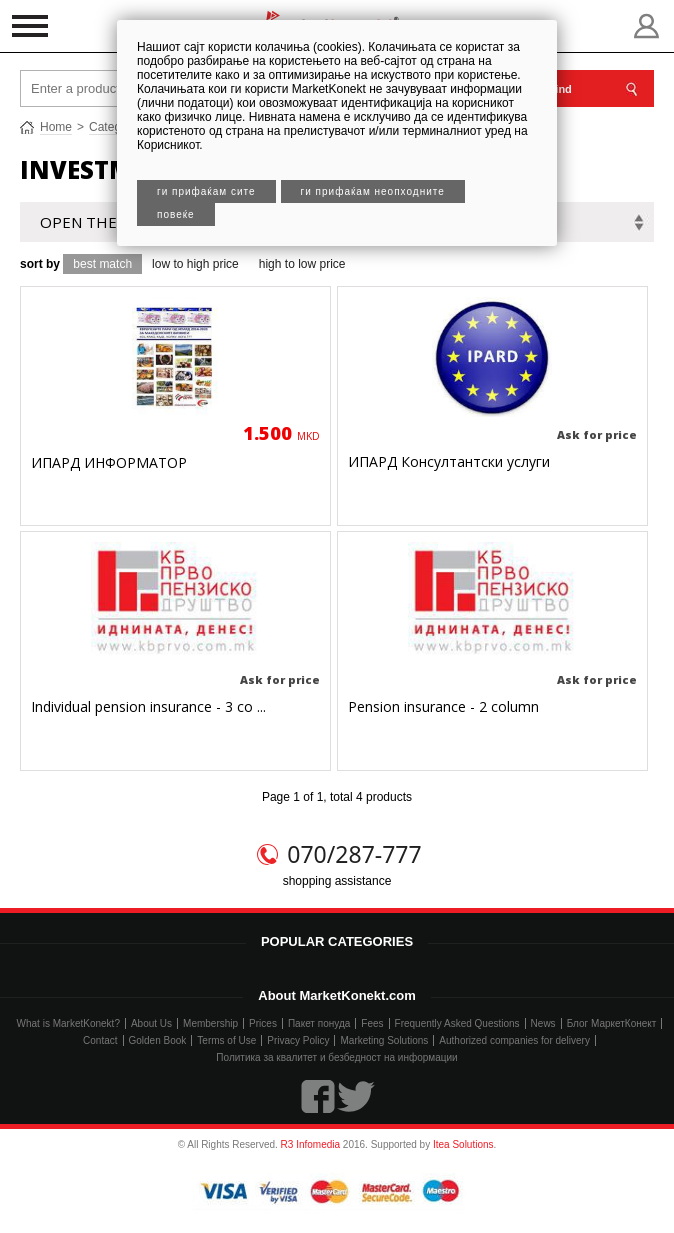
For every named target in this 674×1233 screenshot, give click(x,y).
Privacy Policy (298, 1040)
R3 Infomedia (310, 1144)
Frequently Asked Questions (457, 1023)
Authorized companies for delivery (514, 1040)
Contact (100, 1040)
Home (56, 127)
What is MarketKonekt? (68, 1023)
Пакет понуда (319, 1023)
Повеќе (176, 214)
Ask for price (597, 434)
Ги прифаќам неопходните (373, 191)
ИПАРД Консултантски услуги (449, 461)
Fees (372, 1023)
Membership (210, 1023)
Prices (263, 1023)
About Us (151, 1023)
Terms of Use (226, 1040)
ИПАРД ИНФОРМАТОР (109, 462)
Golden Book (158, 1040)
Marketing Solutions (384, 1040)
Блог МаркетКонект (612, 1023)
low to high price (195, 264)
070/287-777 (354, 854)
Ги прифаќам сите (206, 191)
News (543, 1023)
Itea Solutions (463, 1144)
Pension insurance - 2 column (443, 706)
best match (102, 264)
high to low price (302, 264)
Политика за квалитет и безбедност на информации (336, 1057)
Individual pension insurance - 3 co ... (148, 706)
